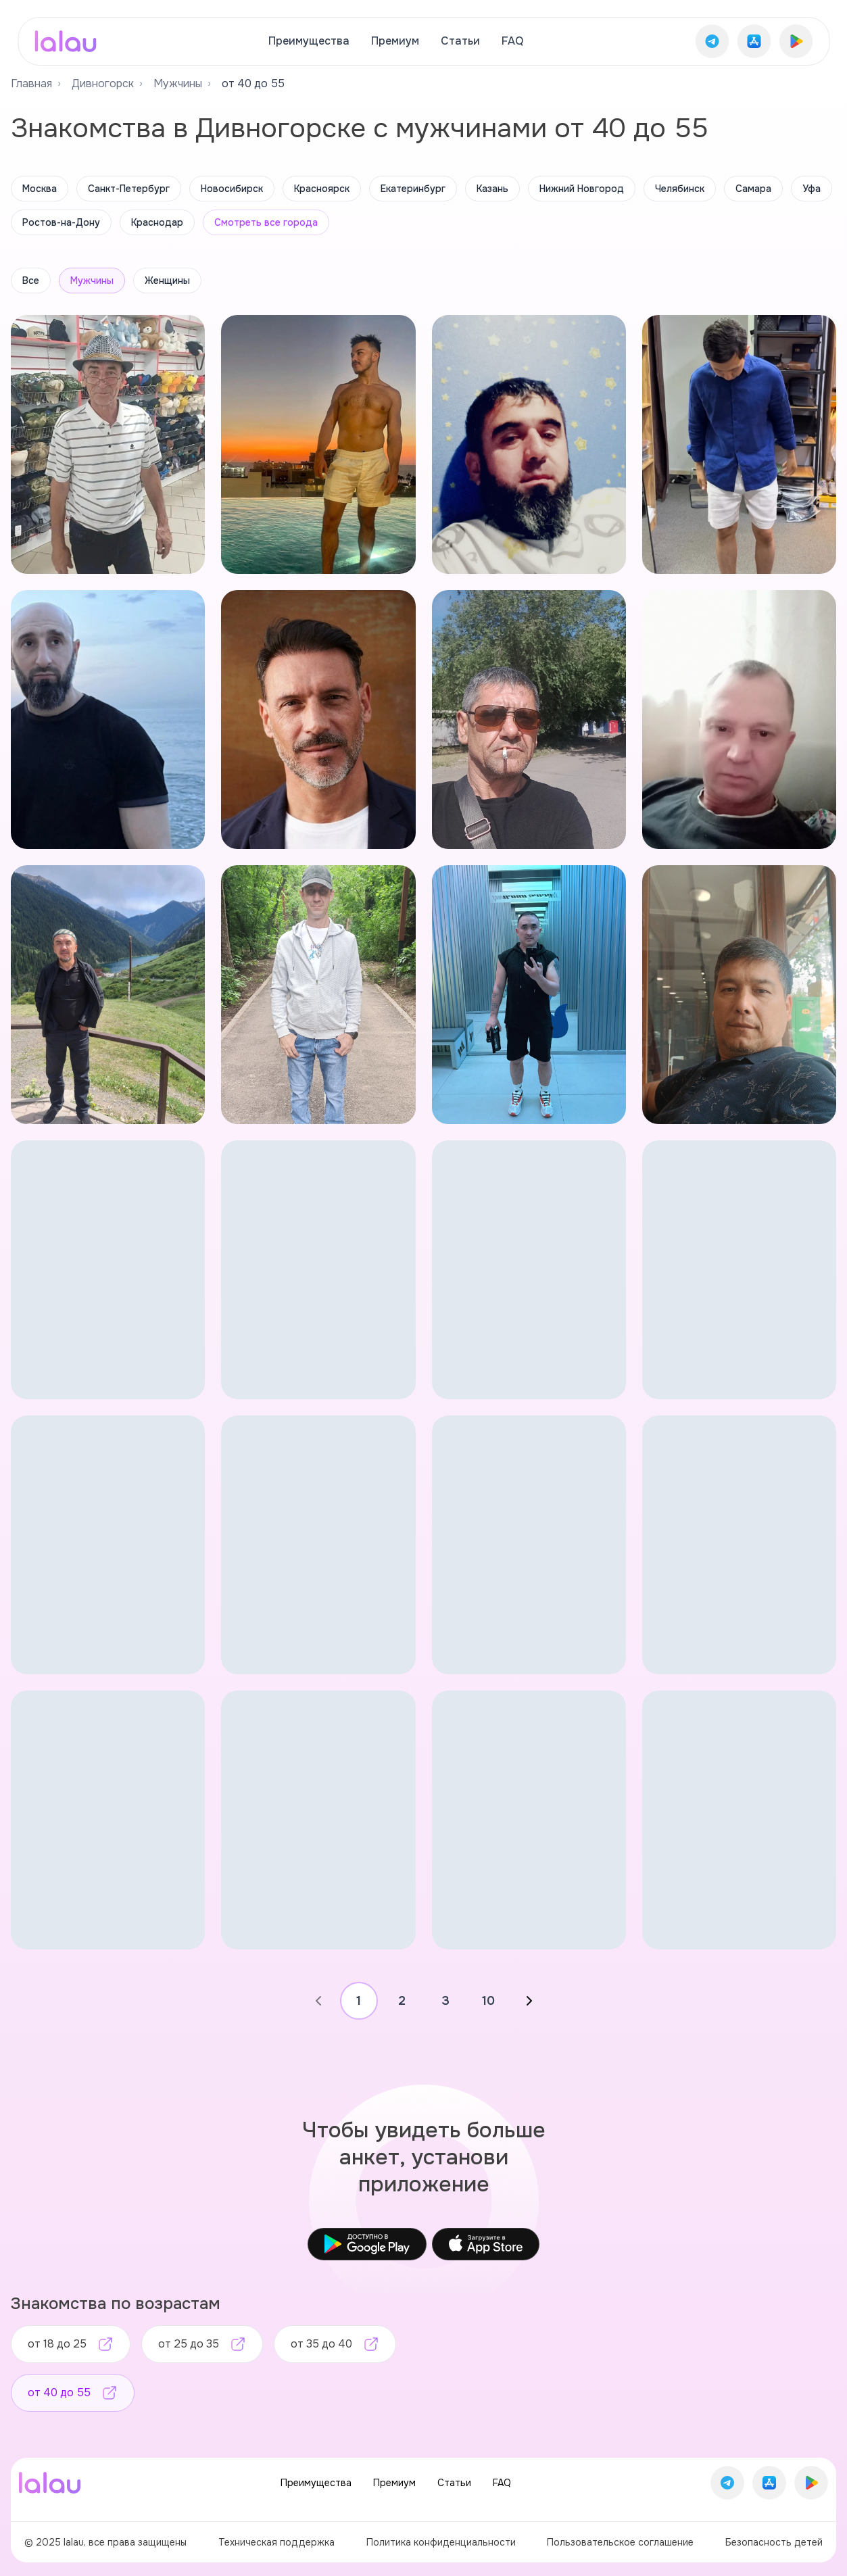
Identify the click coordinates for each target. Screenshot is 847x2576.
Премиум (395, 41)
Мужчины (177, 83)
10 (488, 2000)
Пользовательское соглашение (620, 2542)
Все (30, 280)
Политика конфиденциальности (441, 2542)
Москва (39, 189)
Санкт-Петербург (129, 189)
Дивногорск (103, 83)
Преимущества (308, 41)
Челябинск (679, 189)
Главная (31, 83)
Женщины (167, 280)
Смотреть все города (266, 222)
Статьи (460, 41)
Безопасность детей (774, 2542)
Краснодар (157, 222)
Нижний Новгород (581, 189)
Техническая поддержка (276, 2542)
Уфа (811, 189)
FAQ (512, 41)
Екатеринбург (413, 189)
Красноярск (321, 189)
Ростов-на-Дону (61, 222)
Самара (753, 189)
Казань (492, 189)
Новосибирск (232, 189)
